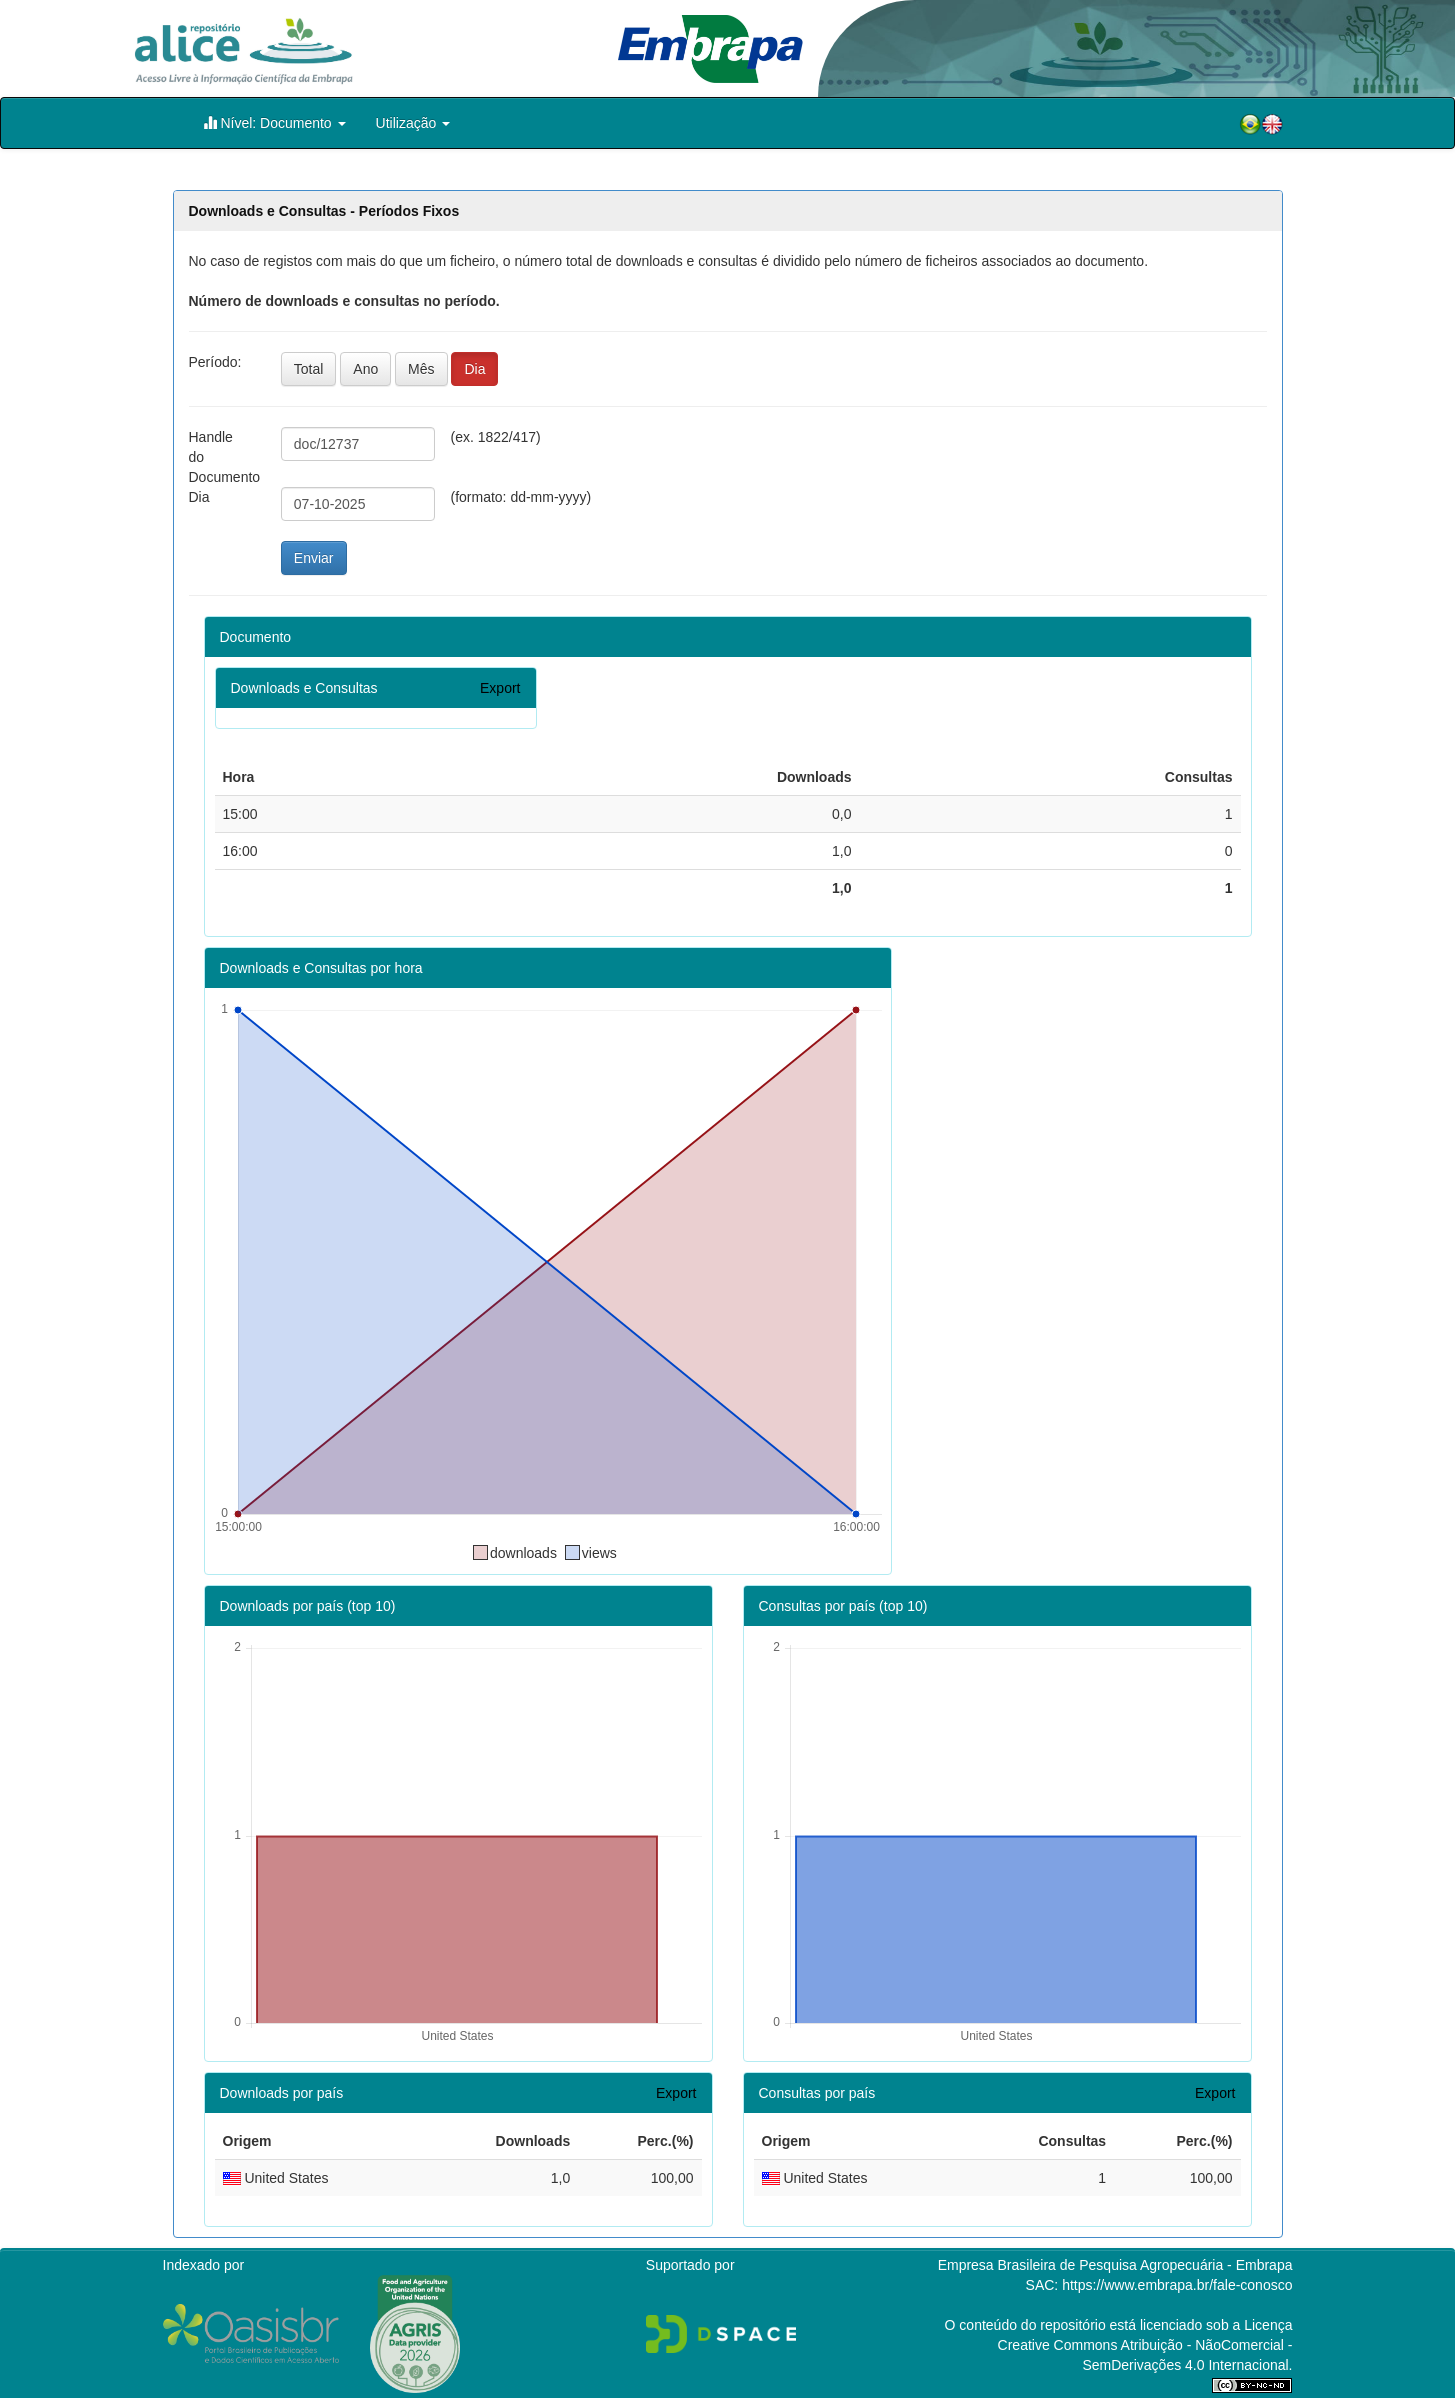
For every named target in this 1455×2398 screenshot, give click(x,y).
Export (500, 688)
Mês (421, 369)
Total (309, 369)
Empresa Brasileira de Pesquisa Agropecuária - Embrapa (1115, 2265)
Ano (365, 369)
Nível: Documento (274, 122)
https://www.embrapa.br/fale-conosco (1177, 2285)
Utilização (413, 123)
